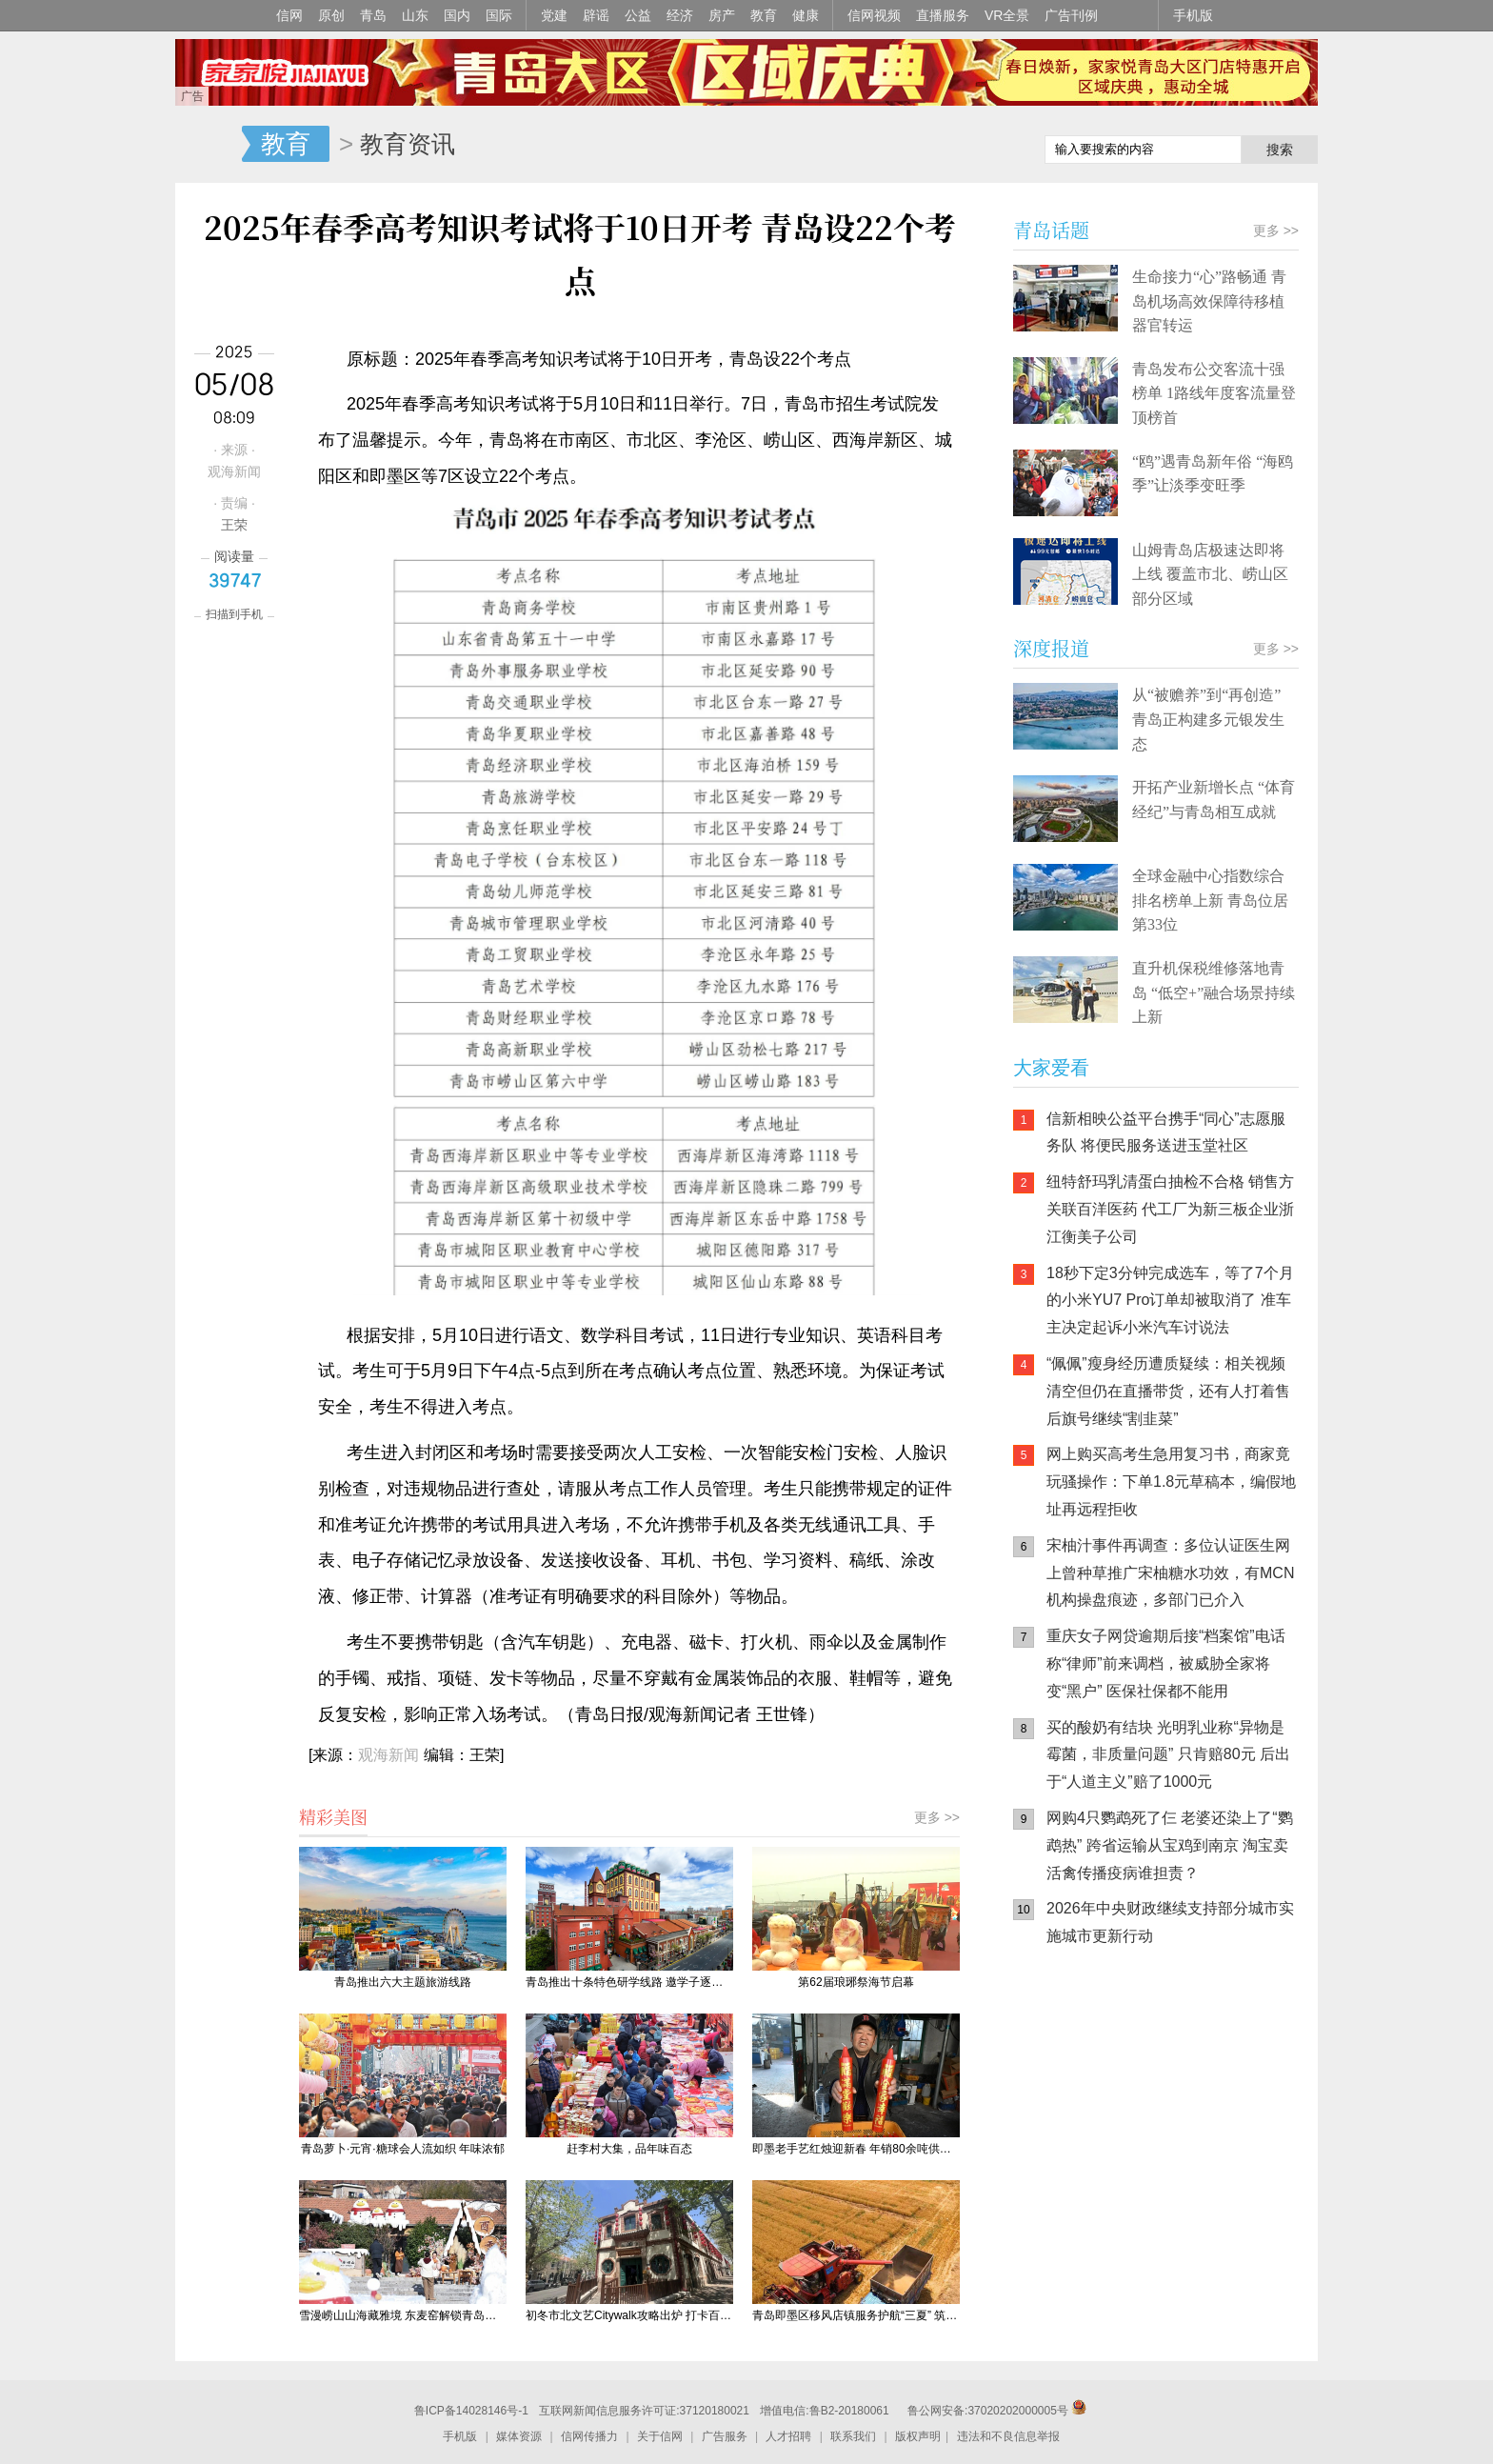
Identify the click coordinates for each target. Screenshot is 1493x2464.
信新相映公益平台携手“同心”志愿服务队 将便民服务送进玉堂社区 (1165, 1132)
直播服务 (942, 15)
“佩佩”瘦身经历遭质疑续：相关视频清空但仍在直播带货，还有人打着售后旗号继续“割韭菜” (1168, 1391)
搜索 (1279, 149)
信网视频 (874, 15)
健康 (805, 15)
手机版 (1193, 15)
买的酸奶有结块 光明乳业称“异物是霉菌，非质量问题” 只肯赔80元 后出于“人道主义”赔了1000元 (1168, 1755)
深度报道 (1051, 648)
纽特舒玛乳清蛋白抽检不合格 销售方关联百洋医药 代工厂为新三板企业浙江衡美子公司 (1170, 1209)
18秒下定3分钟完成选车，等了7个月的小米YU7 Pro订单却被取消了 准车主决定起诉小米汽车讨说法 (1170, 1300)
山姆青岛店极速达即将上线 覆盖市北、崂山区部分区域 (1210, 574)
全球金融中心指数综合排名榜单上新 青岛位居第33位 (1210, 900)
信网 (289, 15)
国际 (499, 15)
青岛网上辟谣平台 (1070, 2160)
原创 (331, 15)
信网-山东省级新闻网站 (208, 145)
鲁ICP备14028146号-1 (471, 2410)
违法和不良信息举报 (1008, 2436)
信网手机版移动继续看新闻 (932, 145)
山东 (415, 15)
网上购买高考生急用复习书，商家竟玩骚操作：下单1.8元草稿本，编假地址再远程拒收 (1171, 1481)
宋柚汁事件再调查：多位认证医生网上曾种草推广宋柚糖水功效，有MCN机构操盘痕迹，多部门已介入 (1170, 1573)
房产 (721, 15)
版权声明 (918, 2436)
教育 (763, 15)
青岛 (373, 15)
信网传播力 (589, 2436)
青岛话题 (1051, 230)
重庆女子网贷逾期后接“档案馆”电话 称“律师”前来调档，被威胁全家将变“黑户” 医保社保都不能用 (1165, 1663)
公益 (638, 15)
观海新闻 (388, 1755)
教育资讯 (407, 143)
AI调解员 (1184, 2160)
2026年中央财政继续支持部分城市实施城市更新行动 (1170, 1922)
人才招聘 (788, 2436)
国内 (457, 15)
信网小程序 (1184, 2084)
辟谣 (596, 15)
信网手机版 (1070, 2084)
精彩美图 (333, 1816)
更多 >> (937, 1817)
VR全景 (1007, 15)
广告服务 (724, 2436)
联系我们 (853, 2436)
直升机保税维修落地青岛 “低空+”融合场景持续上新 (1213, 992)
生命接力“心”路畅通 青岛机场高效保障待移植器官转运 (1209, 301)
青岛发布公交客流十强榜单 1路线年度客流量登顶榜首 (1214, 393)
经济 (680, 15)
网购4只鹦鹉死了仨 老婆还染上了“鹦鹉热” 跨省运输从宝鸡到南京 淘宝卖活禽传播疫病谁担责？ (1169, 1845)
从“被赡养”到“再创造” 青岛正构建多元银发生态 (1208, 719)
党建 (554, 15)
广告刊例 (1071, 15)
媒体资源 (519, 2436)
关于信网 (660, 2436)
